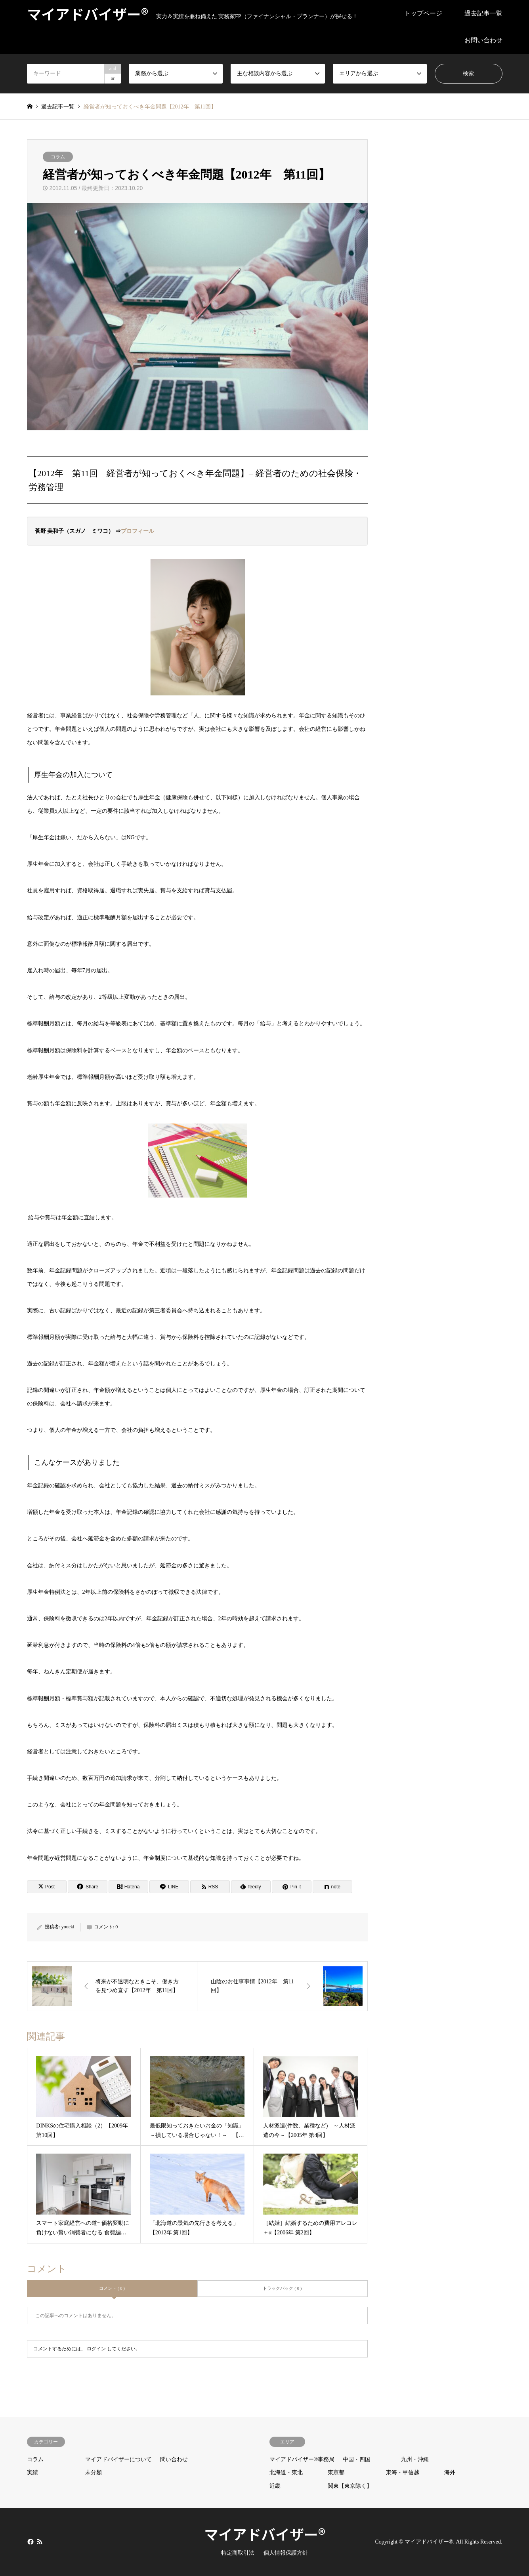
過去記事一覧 (483, 13)
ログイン (96, 2349)
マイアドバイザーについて (118, 2459)
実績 (32, 2472)
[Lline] (169, 1886)
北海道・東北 (286, 2472)
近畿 (275, 2486)
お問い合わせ (483, 40)
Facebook (29, 2541)
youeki (67, 1927)
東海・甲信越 (402, 2472)
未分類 (93, 2472)
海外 (449, 2472)
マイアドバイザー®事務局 (302, 2459)
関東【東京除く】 (350, 2486)
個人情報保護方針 (286, 2553)
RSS (39, 2541)
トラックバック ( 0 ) (282, 2288)
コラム (58, 157)
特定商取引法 (237, 2553)
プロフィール (137, 531)
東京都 (336, 2472)
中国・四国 (356, 2459)
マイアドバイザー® (264, 2533)
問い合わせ (174, 2459)
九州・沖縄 (415, 2459)
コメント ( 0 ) (112, 2288)
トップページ (423, 13)
